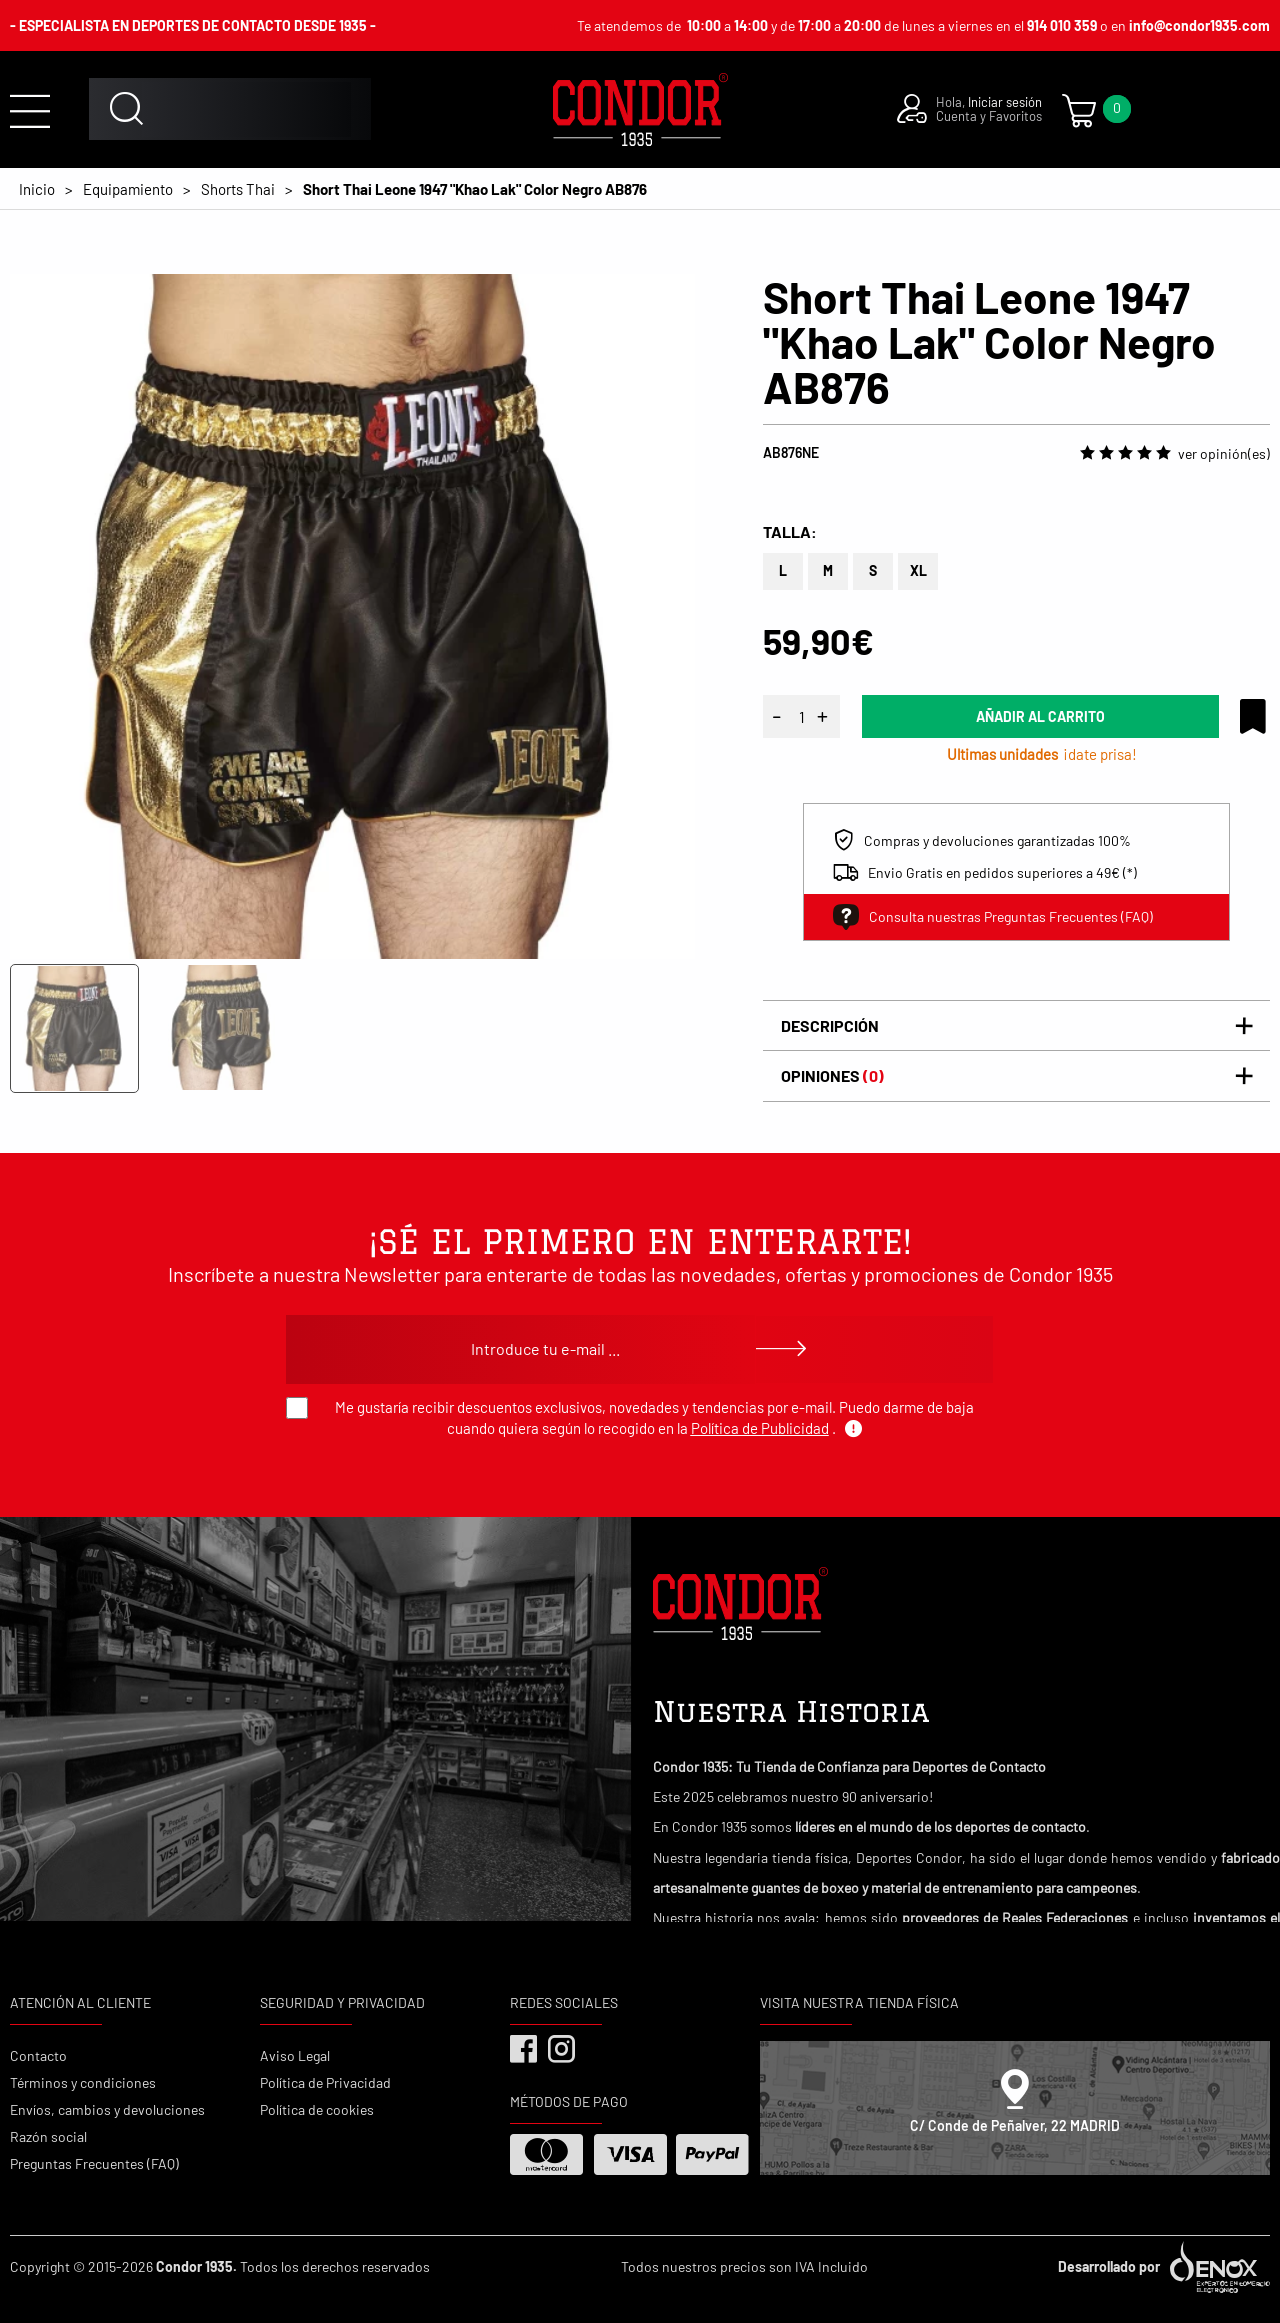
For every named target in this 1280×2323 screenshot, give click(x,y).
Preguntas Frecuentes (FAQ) (94, 2163)
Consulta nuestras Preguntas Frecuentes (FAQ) (993, 917)
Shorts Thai (238, 189)
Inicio (37, 189)
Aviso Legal (295, 2055)
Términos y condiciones (83, 2082)
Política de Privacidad (325, 2082)
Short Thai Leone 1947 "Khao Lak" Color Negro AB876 (475, 189)
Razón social (48, 2136)
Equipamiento (128, 189)
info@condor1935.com (1199, 25)
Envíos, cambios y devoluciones (107, 2109)
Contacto (38, 2055)
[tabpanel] (352, 616)
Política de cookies (317, 2109)
